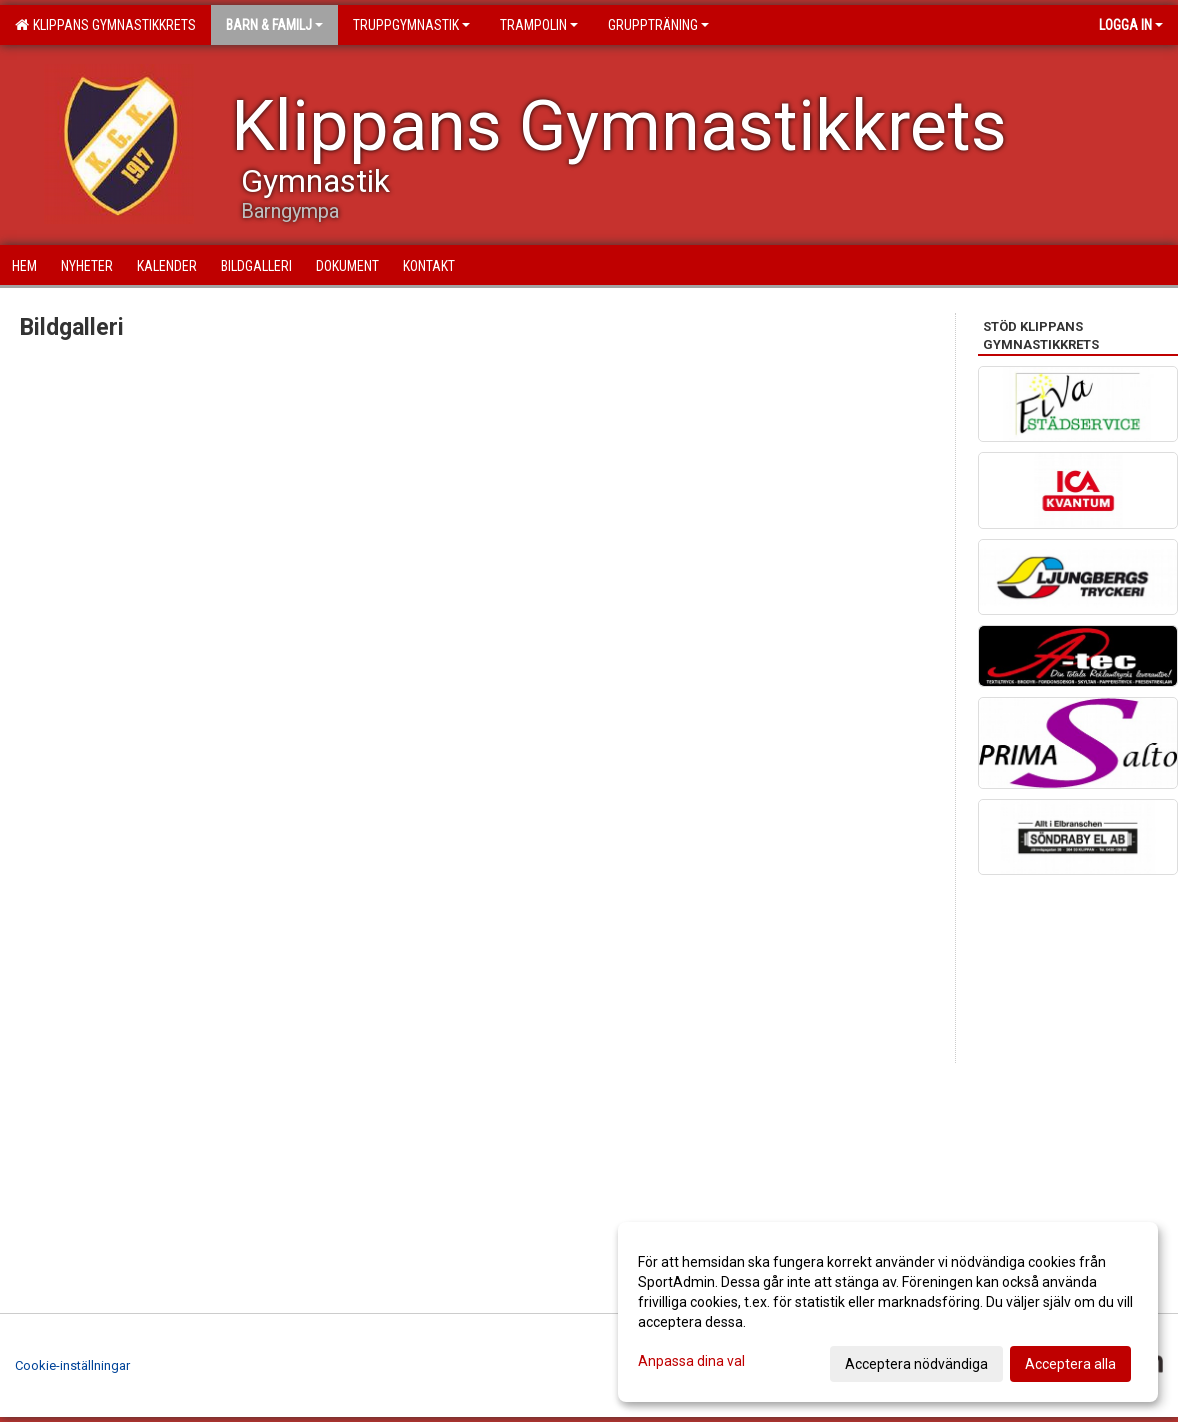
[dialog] (888, 1312)
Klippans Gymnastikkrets (105, 25)
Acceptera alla (1070, 1364)
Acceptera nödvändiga (916, 1364)
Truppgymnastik (411, 25)
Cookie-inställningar (72, 1365)
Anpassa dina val (691, 1361)
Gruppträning (658, 25)
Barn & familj (274, 25)
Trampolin (539, 25)
